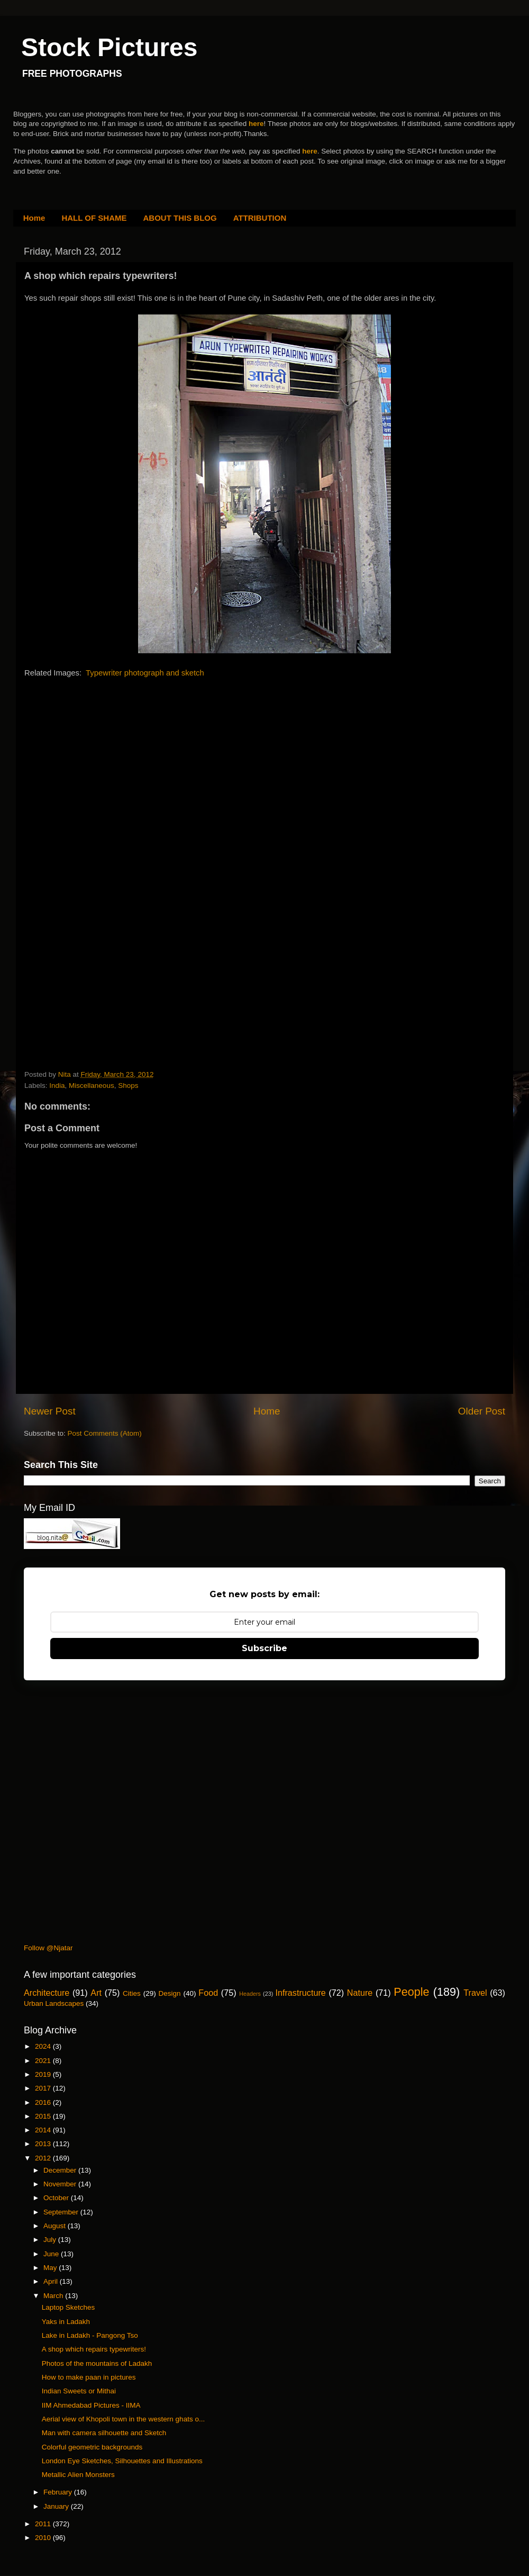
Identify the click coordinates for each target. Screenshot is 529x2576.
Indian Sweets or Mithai (79, 2391)
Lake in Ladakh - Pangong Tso (90, 2335)
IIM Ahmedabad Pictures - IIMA (91, 2405)
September (61, 2212)
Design (170, 1993)
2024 (44, 2046)
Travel (475, 1992)
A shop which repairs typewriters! (94, 2349)
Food (208, 1992)
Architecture (46, 1992)
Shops (128, 1085)
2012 (44, 2158)
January (57, 2506)
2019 (44, 2074)
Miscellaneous (91, 1085)
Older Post (481, 1411)
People (411, 1991)
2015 (44, 2116)
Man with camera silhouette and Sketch (104, 2433)
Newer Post (50, 1411)
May (51, 2268)
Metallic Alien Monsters (78, 2475)
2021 (44, 2061)
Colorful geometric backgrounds (92, 2447)
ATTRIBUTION (260, 217)
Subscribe (264, 1648)
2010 (44, 2538)
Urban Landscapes (54, 2003)
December (60, 2170)
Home (34, 217)
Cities (132, 1993)
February (58, 2492)
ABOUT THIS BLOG (180, 217)
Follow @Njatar (48, 1948)
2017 (44, 2088)
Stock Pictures (109, 47)
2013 (44, 2144)
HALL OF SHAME (93, 217)
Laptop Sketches (68, 2307)
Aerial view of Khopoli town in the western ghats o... (123, 2419)
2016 (44, 2102)
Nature (360, 1992)
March (54, 2296)
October (57, 2198)
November (60, 2184)
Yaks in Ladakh (66, 2322)
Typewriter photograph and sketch (145, 673)
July (50, 2240)
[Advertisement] (103, 755)
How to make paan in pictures (89, 2377)
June (52, 2254)
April (51, 2281)
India (57, 1085)
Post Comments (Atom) (105, 1433)
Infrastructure (300, 1992)
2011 (44, 2524)
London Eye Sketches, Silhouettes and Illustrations (122, 2461)
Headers (250, 1993)
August (55, 2226)
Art (96, 1992)
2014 (44, 2130)
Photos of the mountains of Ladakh (97, 2363)
